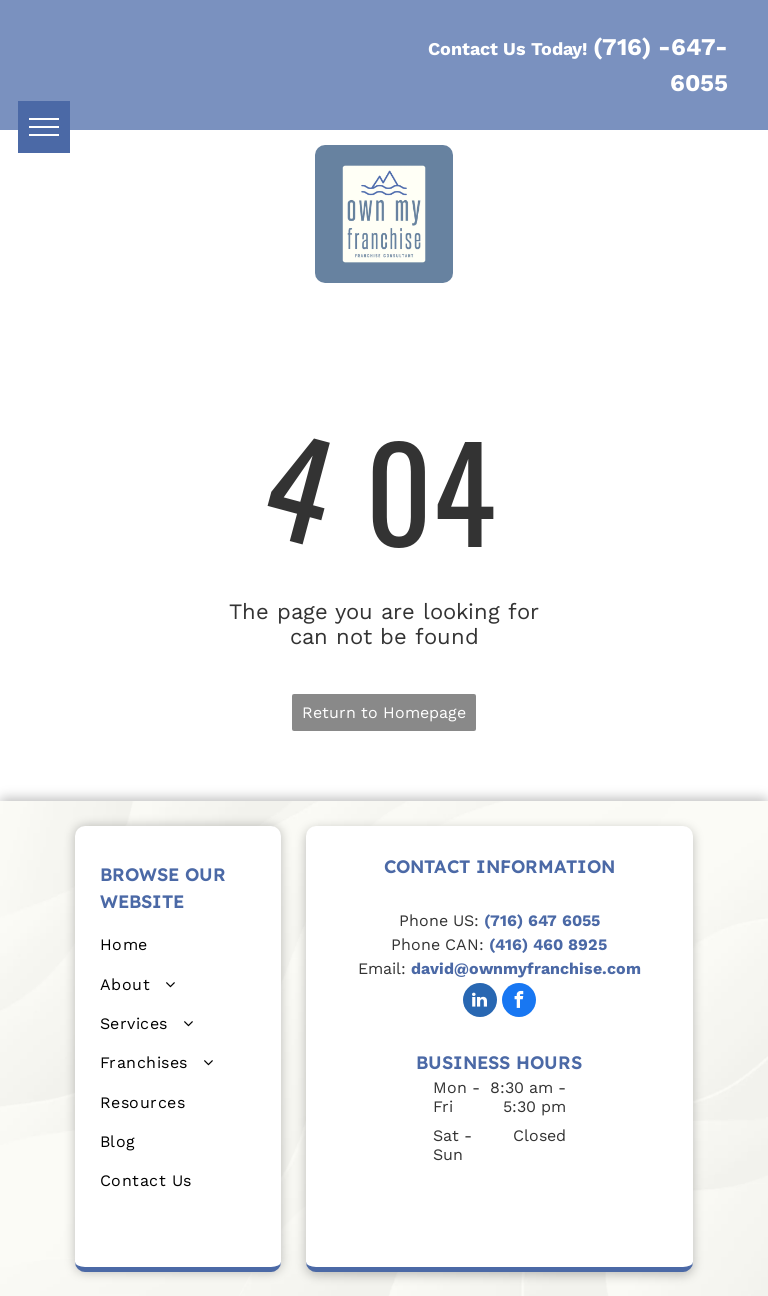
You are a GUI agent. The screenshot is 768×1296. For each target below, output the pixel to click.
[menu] (44, 127)
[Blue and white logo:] (528, 1203)
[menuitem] (178, 944)
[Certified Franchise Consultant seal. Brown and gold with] (471, 1203)
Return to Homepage (384, 712)
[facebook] (519, 1002)
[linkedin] (480, 1002)
